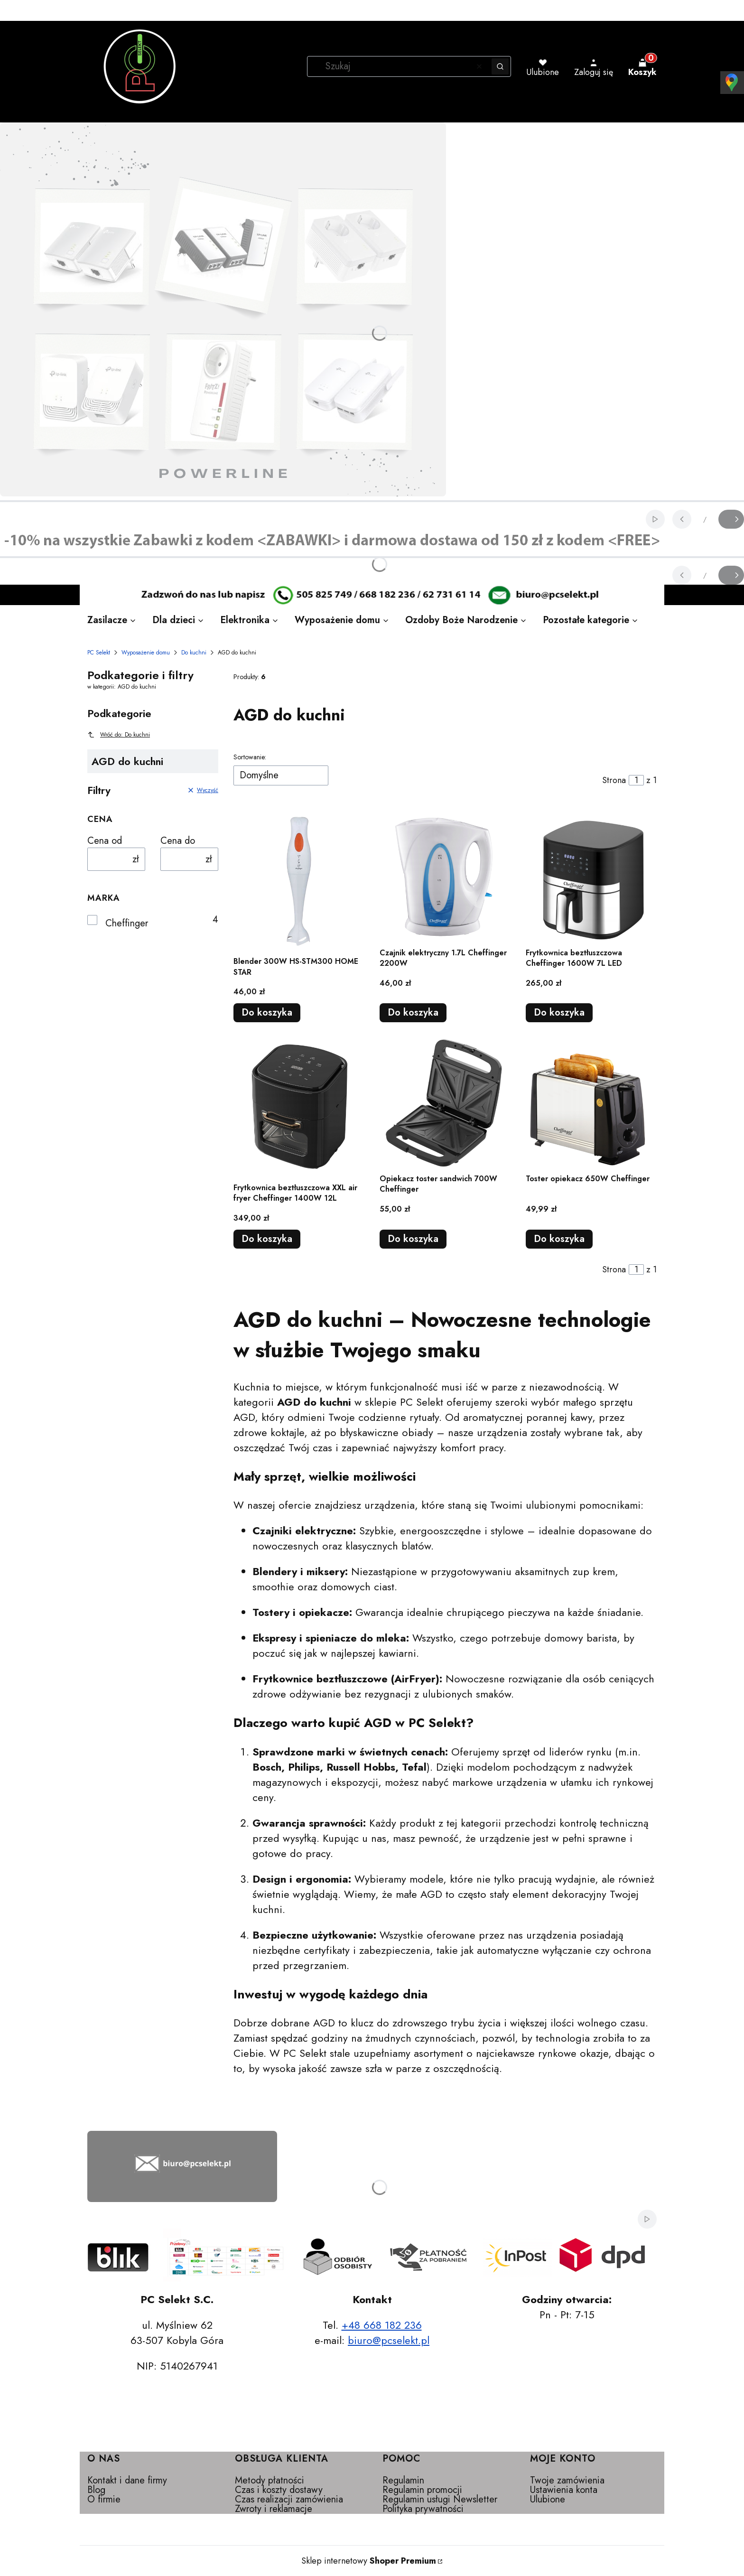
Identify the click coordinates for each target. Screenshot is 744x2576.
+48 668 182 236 (382, 2325)
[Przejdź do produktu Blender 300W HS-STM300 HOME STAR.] (298, 881)
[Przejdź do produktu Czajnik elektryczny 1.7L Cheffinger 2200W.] (445, 877)
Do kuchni (193, 652)
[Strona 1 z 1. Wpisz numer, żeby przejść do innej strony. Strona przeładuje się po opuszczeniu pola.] (636, 780)
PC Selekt (98, 652)
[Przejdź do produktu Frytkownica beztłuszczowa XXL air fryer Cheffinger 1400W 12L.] (298, 1107)
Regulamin (403, 2480)
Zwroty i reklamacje (273, 2509)
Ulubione (547, 2499)
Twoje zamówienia (567, 2480)
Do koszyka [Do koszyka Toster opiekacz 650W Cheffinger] (559, 1239)
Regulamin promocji (422, 2490)
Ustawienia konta (563, 2490)
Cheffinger (126, 923)
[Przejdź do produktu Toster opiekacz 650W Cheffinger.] (591, 1102)
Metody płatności (269, 2480)
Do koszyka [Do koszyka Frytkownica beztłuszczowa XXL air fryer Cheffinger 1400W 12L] (267, 1239)
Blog (96, 2490)
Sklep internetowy (368, 2561)
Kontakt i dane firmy (127, 2480)
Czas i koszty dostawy (279, 2490)
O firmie (104, 2499)
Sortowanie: (249, 757)
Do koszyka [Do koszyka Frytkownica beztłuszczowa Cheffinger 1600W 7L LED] (559, 1012)
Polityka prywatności (423, 2509)
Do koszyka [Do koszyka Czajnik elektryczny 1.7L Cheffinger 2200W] (413, 1012)
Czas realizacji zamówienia (289, 2499)
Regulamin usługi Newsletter (439, 2499)
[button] (500, 66)
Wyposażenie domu (145, 652)
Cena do (177, 841)
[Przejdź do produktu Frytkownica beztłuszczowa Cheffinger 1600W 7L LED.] (591, 877)
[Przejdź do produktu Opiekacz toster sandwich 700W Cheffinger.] (445, 1102)
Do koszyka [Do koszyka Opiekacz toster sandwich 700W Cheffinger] (413, 1239)
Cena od (104, 841)
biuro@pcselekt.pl (388, 2340)
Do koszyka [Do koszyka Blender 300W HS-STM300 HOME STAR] (267, 1012)
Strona (614, 780)
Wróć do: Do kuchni (118, 734)
